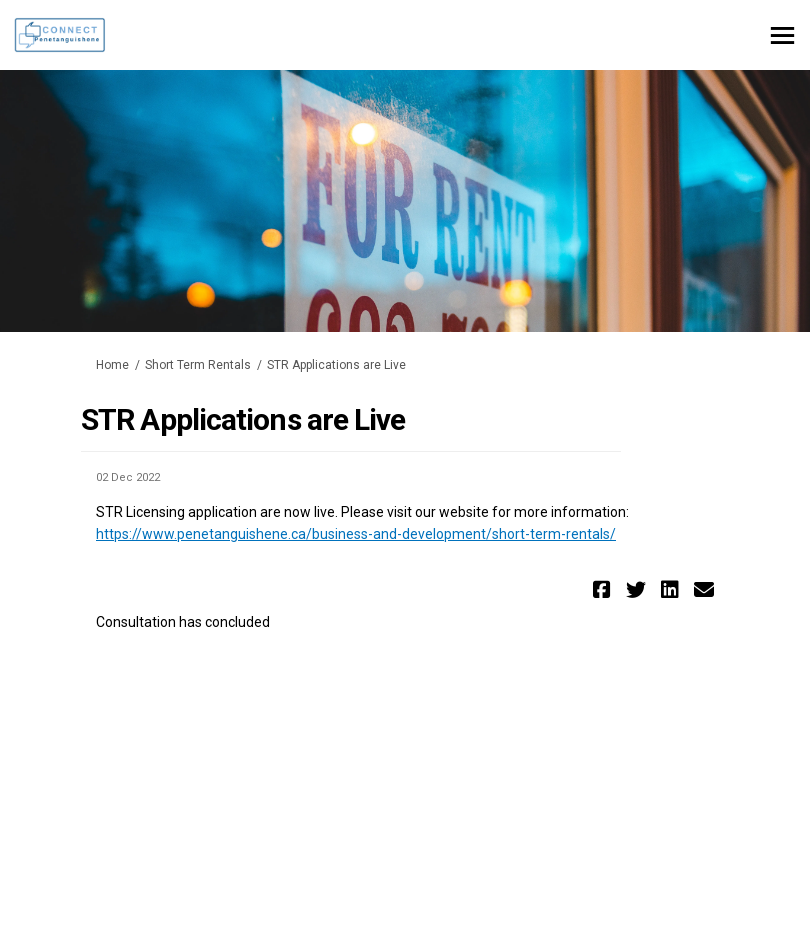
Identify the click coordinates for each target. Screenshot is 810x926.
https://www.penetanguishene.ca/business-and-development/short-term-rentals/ (356, 534)
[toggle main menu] (782, 35)
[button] (604, 589)
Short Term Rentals (198, 365)
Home (112, 365)
